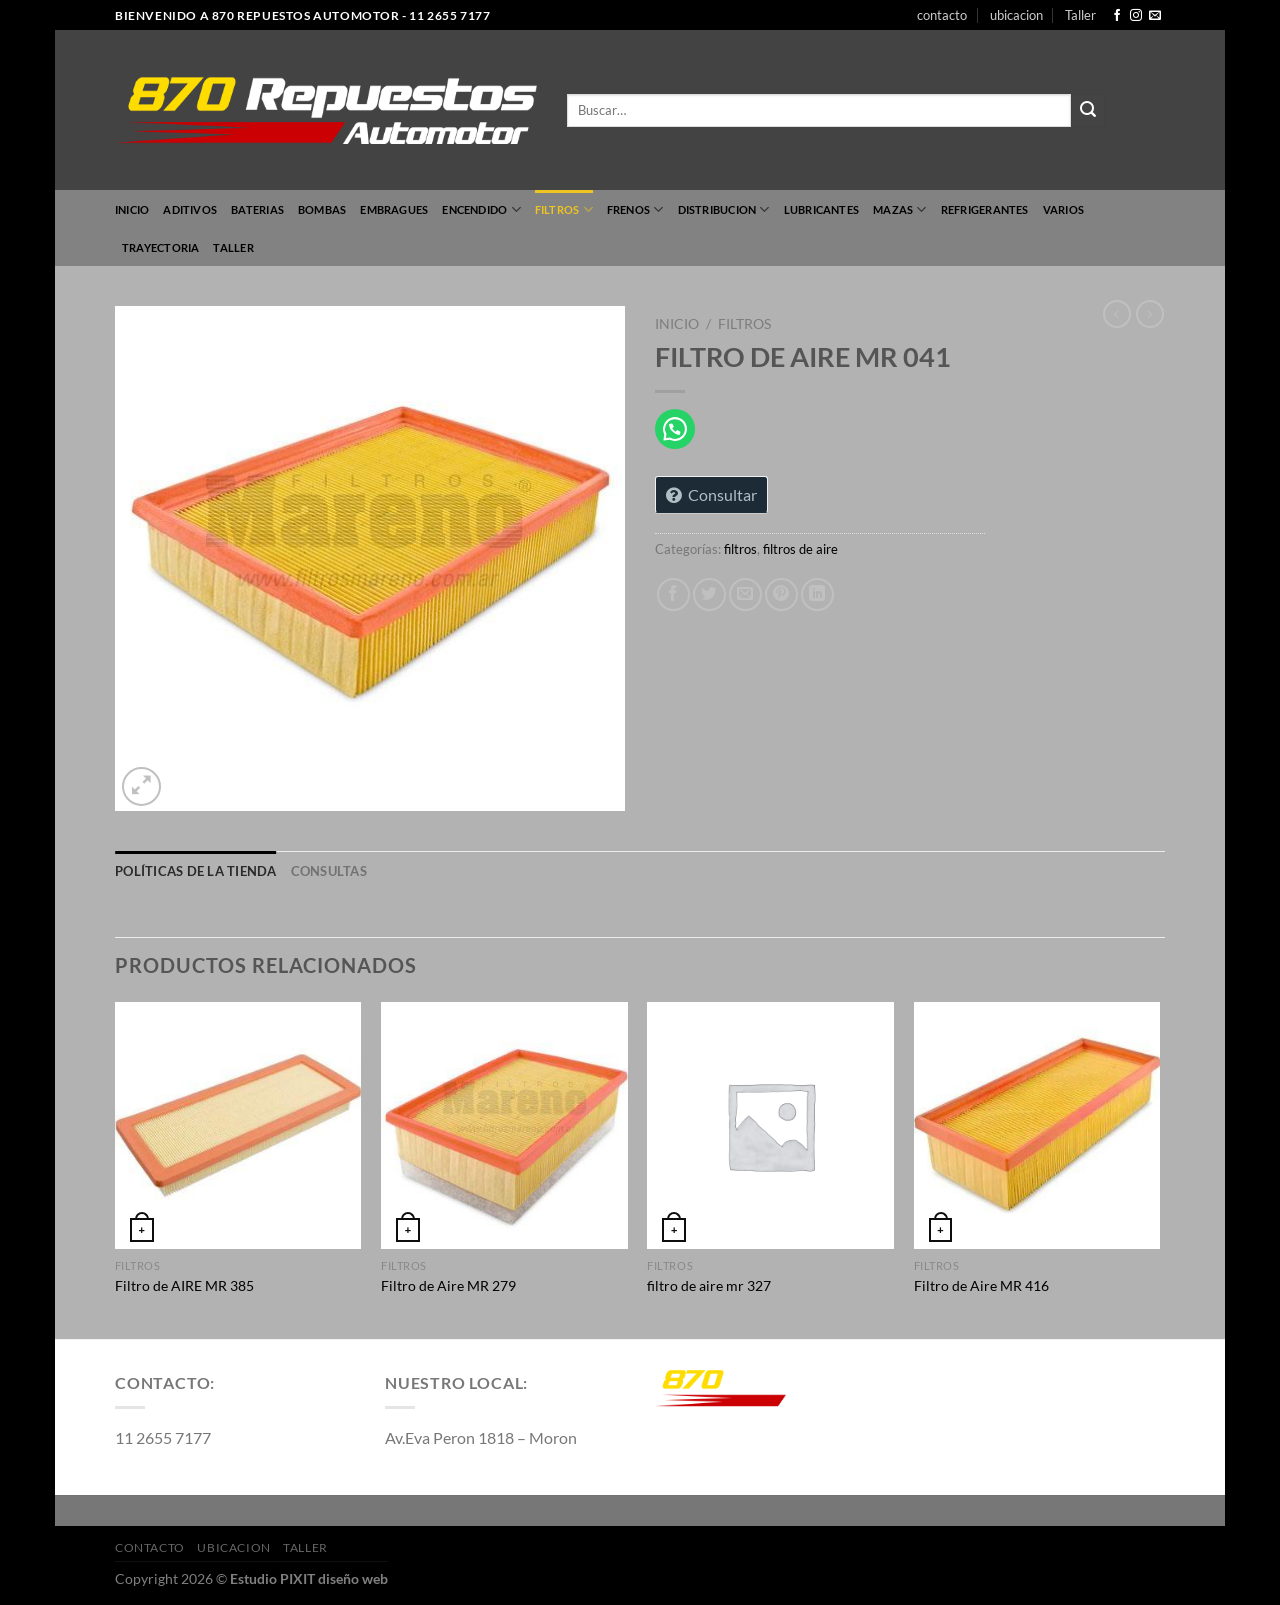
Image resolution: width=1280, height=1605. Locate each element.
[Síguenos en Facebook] (1117, 16)
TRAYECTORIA (160, 247)
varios (1063, 209)
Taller (1080, 15)
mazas (900, 209)
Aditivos (190, 209)
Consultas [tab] (329, 871)
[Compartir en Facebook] (673, 594)
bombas (322, 209)
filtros (564, 209)
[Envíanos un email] (1155, 16)
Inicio (132, 209)
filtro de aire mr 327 (709, 1285)
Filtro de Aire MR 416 (981, 1285)
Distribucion (724, 209)
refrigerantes (985, 209)
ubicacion (1016, 15)
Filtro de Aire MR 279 (448, 1285)
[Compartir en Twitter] (709, 594)
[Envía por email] (745, 594)
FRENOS (635, 209)
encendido (481, 209)
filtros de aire (800, 549)
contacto (942, 15)
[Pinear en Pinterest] (781, 594)
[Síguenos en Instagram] (1136, 16)
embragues (394, 209)
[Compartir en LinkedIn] (817, 594)
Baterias (257, 209)
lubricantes (821, 209)
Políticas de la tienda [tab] (196, 871)
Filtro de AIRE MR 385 (184, 1285)
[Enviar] (1088, 111)
